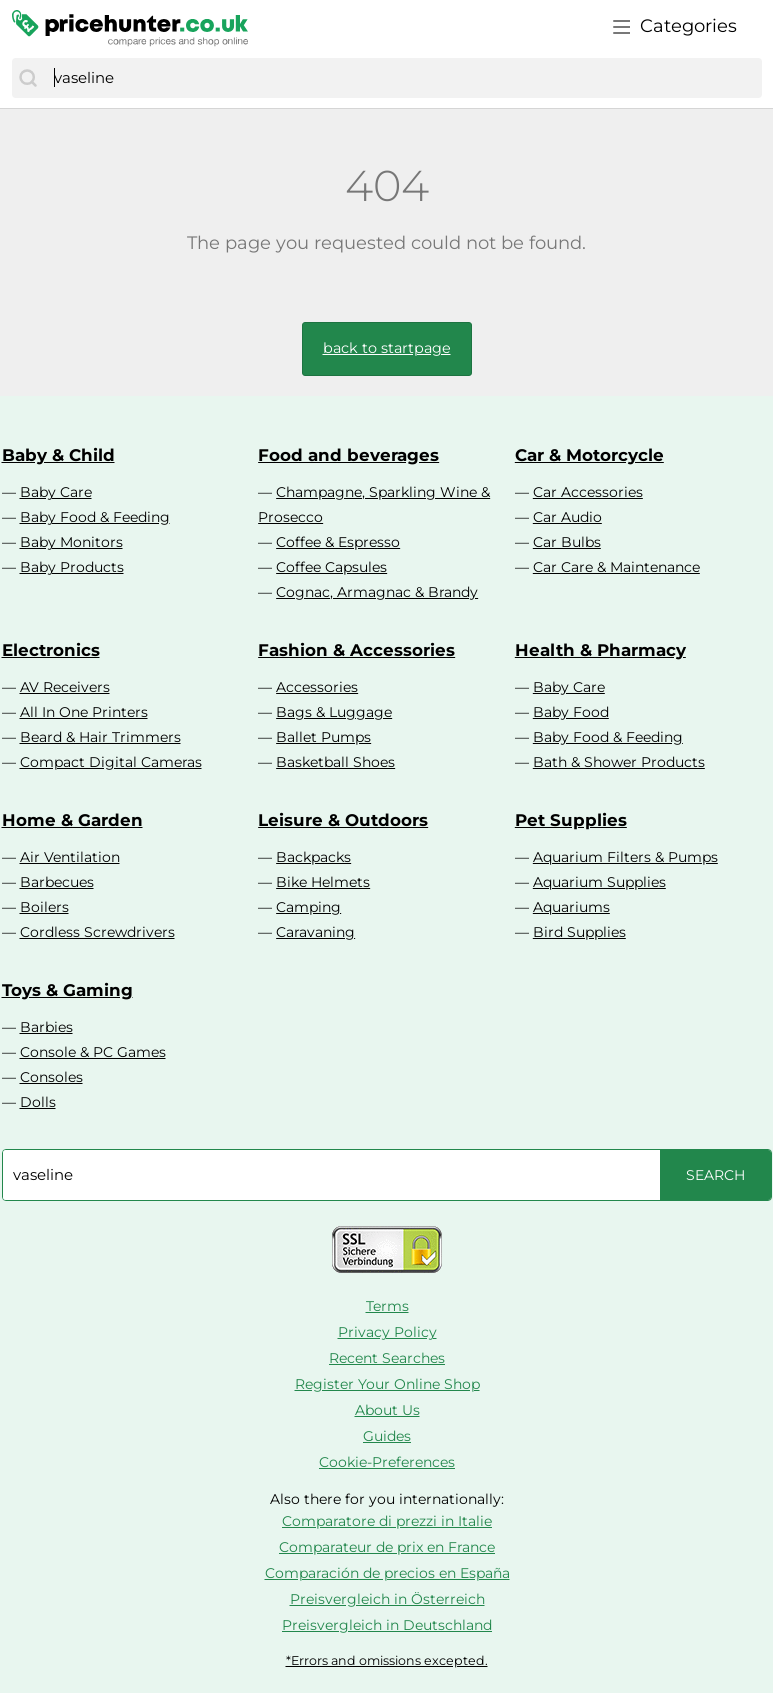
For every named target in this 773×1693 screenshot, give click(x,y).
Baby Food (571, 712)
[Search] (28, 78)
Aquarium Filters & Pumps (625, 857)
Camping (308, 907)
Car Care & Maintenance (616, 567)
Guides (387, 1436)
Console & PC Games (93, 1052)
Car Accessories (588, 492)
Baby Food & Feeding (95, 517)
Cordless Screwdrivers (97, 932)
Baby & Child (58, 455)
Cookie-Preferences (387, 1462)
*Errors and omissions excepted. (387, 1660)
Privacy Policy (387, 1332)
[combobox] (403, 78)
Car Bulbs (567, 542)
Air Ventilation (70, 857)
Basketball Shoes (335, 762)
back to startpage (387, 348)
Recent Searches (387, 1358)
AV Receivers (65, 687)
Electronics (51, 650)
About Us (387, 1410)
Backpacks (313, 857)
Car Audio (567, 517)
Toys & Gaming (67, 990)
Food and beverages (348, 455)
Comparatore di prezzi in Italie (387, 1521)
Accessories (317, 687)
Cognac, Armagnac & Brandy (377, 592)
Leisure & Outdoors (343, 820)
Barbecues (57, 882)
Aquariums (571, 907)
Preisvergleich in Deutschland (387, 1625)
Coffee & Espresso (338, 542)
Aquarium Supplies (599, 882)
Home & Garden (72, 820)
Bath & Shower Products (619, 762)
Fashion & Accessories (356, 650)
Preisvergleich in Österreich (387, 1599)
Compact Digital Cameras (111, 762)
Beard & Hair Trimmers (100, 737)
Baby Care (56, 492)
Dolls (38, 1102)
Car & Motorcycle (589, 455)
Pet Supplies (571, 820)
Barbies (46, 1027)
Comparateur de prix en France (387, 1547)
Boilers (44, 907)
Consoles (51, 1077)
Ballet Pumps (323, 737)
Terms (387, 1306)
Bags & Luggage (334, 712)
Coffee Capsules (331, 567)
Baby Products (72, 567)
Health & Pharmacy (600, 650)
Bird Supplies (579, 932)
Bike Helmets (323, 882)
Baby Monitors (71, 542)
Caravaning (315, 932)
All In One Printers (84, 712)
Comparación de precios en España (387, 1573)
